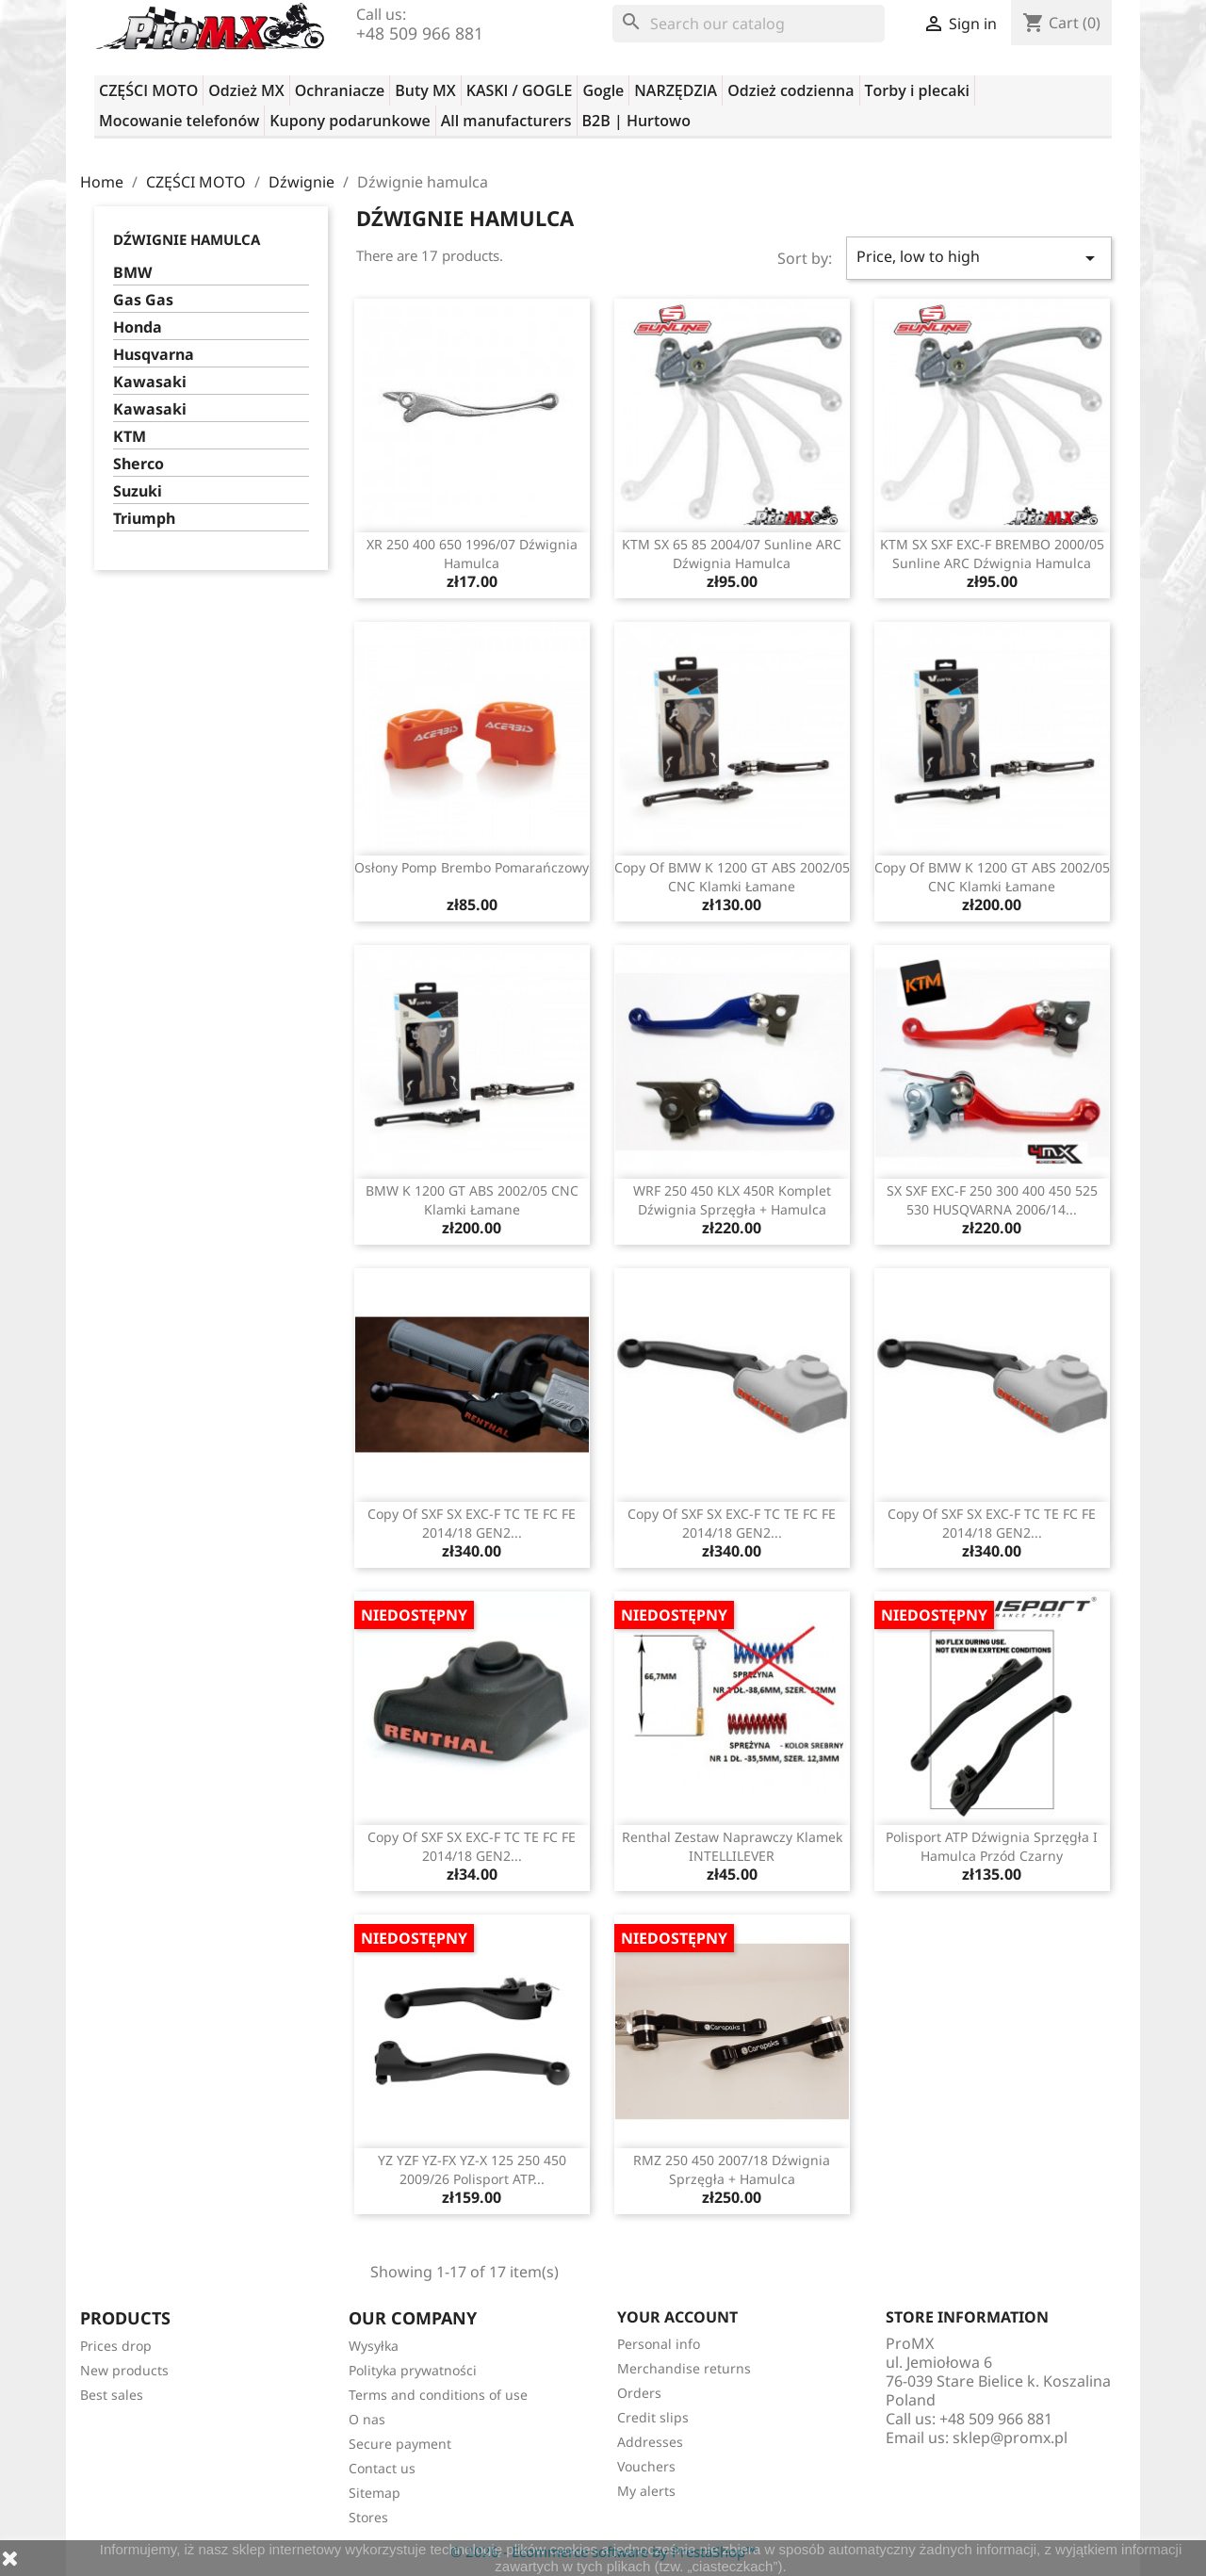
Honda (137, 327)
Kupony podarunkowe (349, 120)
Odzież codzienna (790, 90)
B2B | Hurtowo (636, 120)
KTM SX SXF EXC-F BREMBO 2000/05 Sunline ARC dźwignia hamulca (992, 553)
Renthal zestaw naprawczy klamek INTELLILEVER (732, 1846)
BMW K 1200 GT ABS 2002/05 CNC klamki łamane (472, 1200)
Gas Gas (143, 300)
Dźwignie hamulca (186, 239)
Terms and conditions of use (438, 2395)
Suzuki (137, 491)
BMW (132, 273)
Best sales (111, 2395)
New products (124, 2370)
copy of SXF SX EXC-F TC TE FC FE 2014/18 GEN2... (471, 1523)
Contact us (382, 2468)
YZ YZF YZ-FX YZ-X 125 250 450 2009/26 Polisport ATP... (472, 2169)
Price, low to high (978, 257)
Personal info (658, 2344)
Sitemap (374, 2493)
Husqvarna (153, 355)
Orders (639, 2393)
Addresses (650, 2442)
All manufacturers (506, 120)
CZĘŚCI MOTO (148, 90)
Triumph (144, 519)
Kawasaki (150, 382)
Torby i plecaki (917, 90)
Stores (368, 2517)
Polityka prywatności (413, 2370)
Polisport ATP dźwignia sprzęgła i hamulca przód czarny (992, 1846)
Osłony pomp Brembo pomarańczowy (471, 867)
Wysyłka (374, 2346)
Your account (677, 2317)
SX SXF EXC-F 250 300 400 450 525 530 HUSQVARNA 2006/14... (992, 1200)
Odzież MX (246, 90)
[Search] (748, 23)
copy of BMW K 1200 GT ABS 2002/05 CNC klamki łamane (732, 876)
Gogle (603, 90)
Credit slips (653, 2417)
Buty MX (425, 90)
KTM (129, 437)
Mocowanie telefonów (179, 120)
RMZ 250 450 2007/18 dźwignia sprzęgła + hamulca (731, 2169)
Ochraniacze (340, 90)
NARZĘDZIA (675, 90)
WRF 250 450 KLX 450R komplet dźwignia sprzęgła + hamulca (732, 1200)
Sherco (138, 464)
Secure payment (400, 2444)
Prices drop (116, 2346)
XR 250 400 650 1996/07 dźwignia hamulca (472, 553)
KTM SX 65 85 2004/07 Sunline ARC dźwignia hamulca (731, 553)
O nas (367, 2419)
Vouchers (646, 2466)
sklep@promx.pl (1010, 2437)
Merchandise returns (684, 2368)
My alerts (646, 2491)
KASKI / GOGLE (519, 90)
